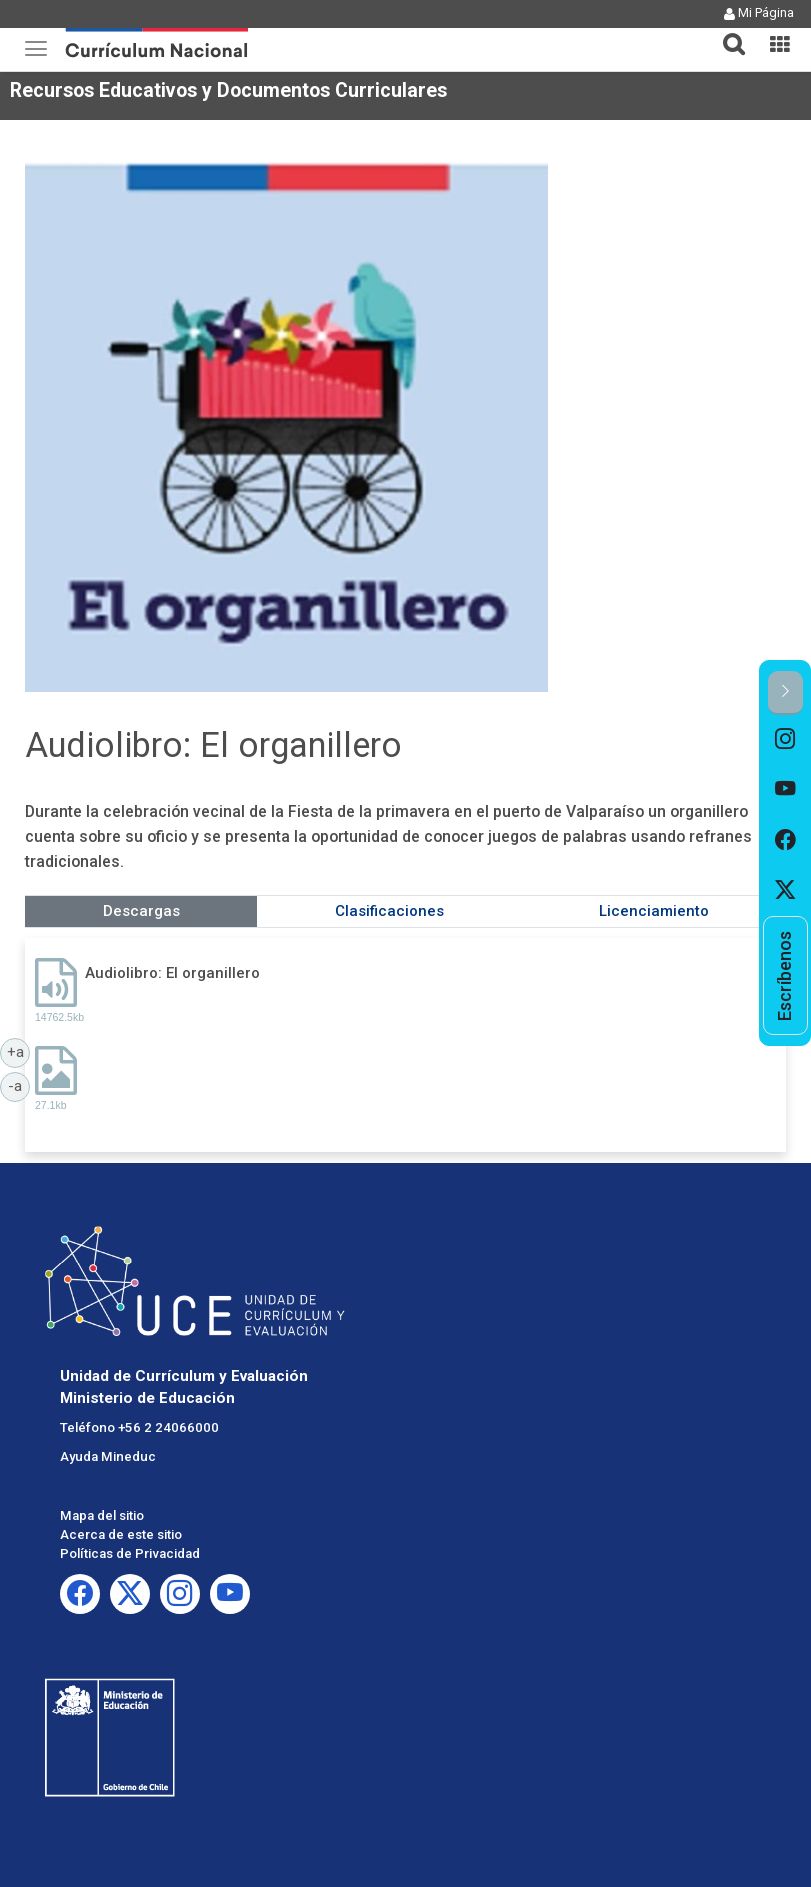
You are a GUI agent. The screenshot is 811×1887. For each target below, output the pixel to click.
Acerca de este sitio (121, 1534)
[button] (726, 32)
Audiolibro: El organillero (172, 973)
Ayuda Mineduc (108, 1456)
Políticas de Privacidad (130, 1553)
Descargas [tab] (141, 911)
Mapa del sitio (102, 1515)
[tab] (726, 32)
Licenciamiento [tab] (654, 911)
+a (19, 1051)
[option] (785, 740)
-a (19, 1085)
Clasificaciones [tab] (389, 911)
